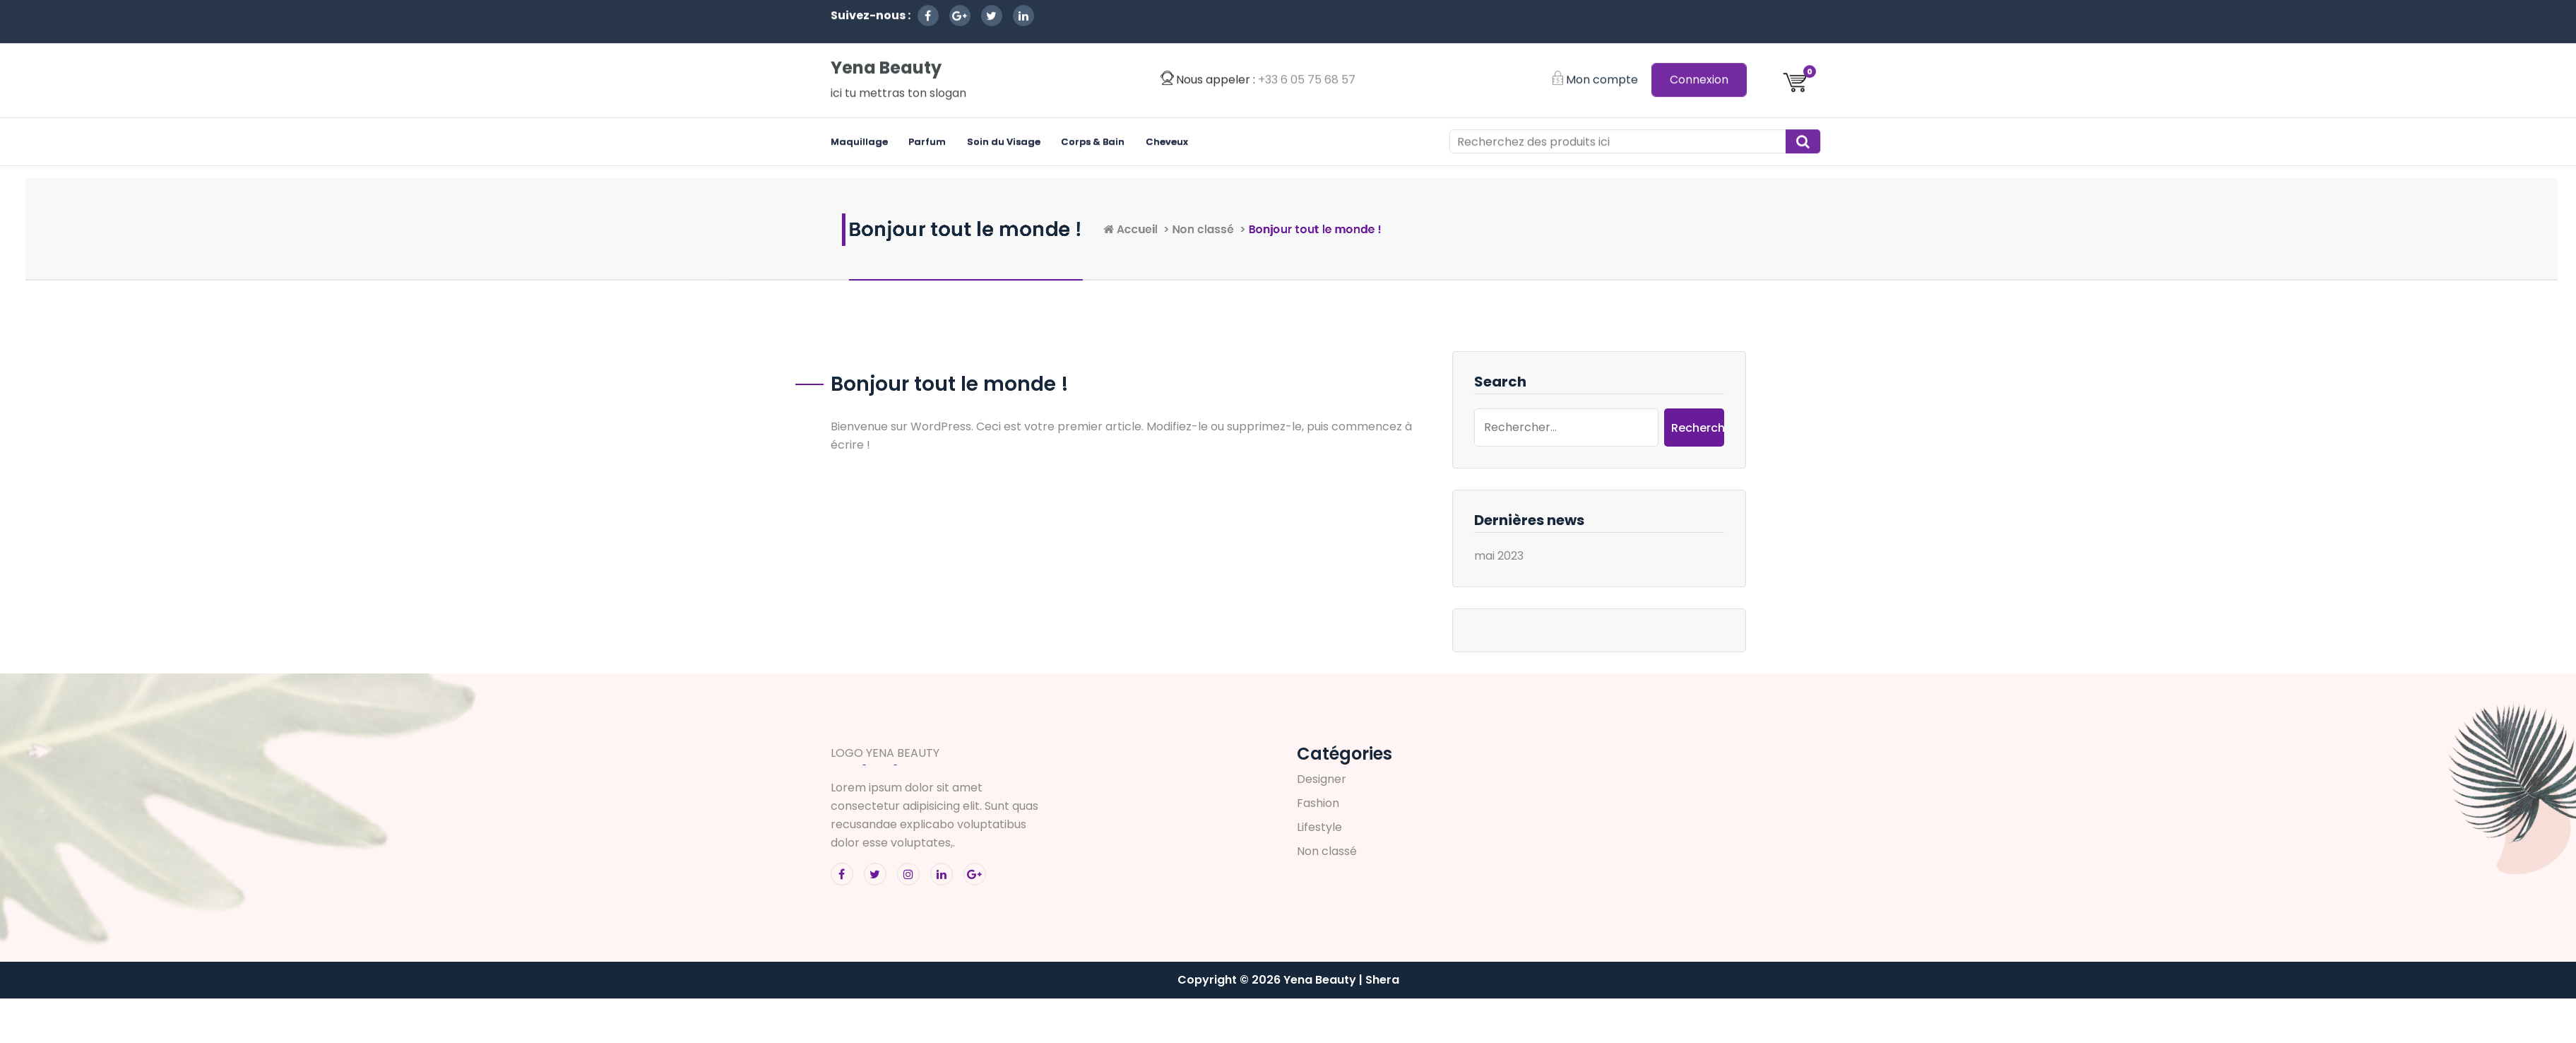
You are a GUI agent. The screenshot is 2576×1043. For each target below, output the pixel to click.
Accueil (1300, 229)
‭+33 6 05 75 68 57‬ (1306, 26)
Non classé (1390, 229)
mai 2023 (1495, 556)
